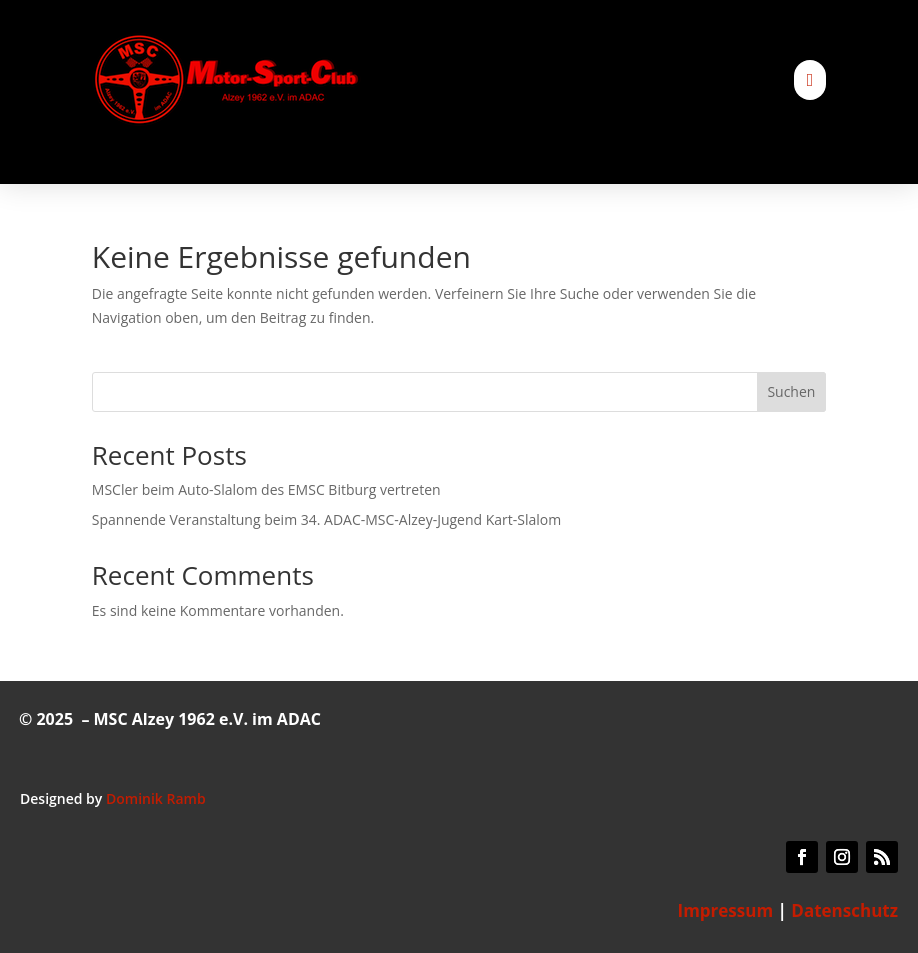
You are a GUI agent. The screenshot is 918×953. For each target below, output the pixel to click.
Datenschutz (844, 910)
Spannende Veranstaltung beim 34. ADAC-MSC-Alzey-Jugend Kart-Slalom (326, 519)
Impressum (726, 910)
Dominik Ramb (156, 798)
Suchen (791, 391)
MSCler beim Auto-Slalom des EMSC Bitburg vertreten (266, 489)
